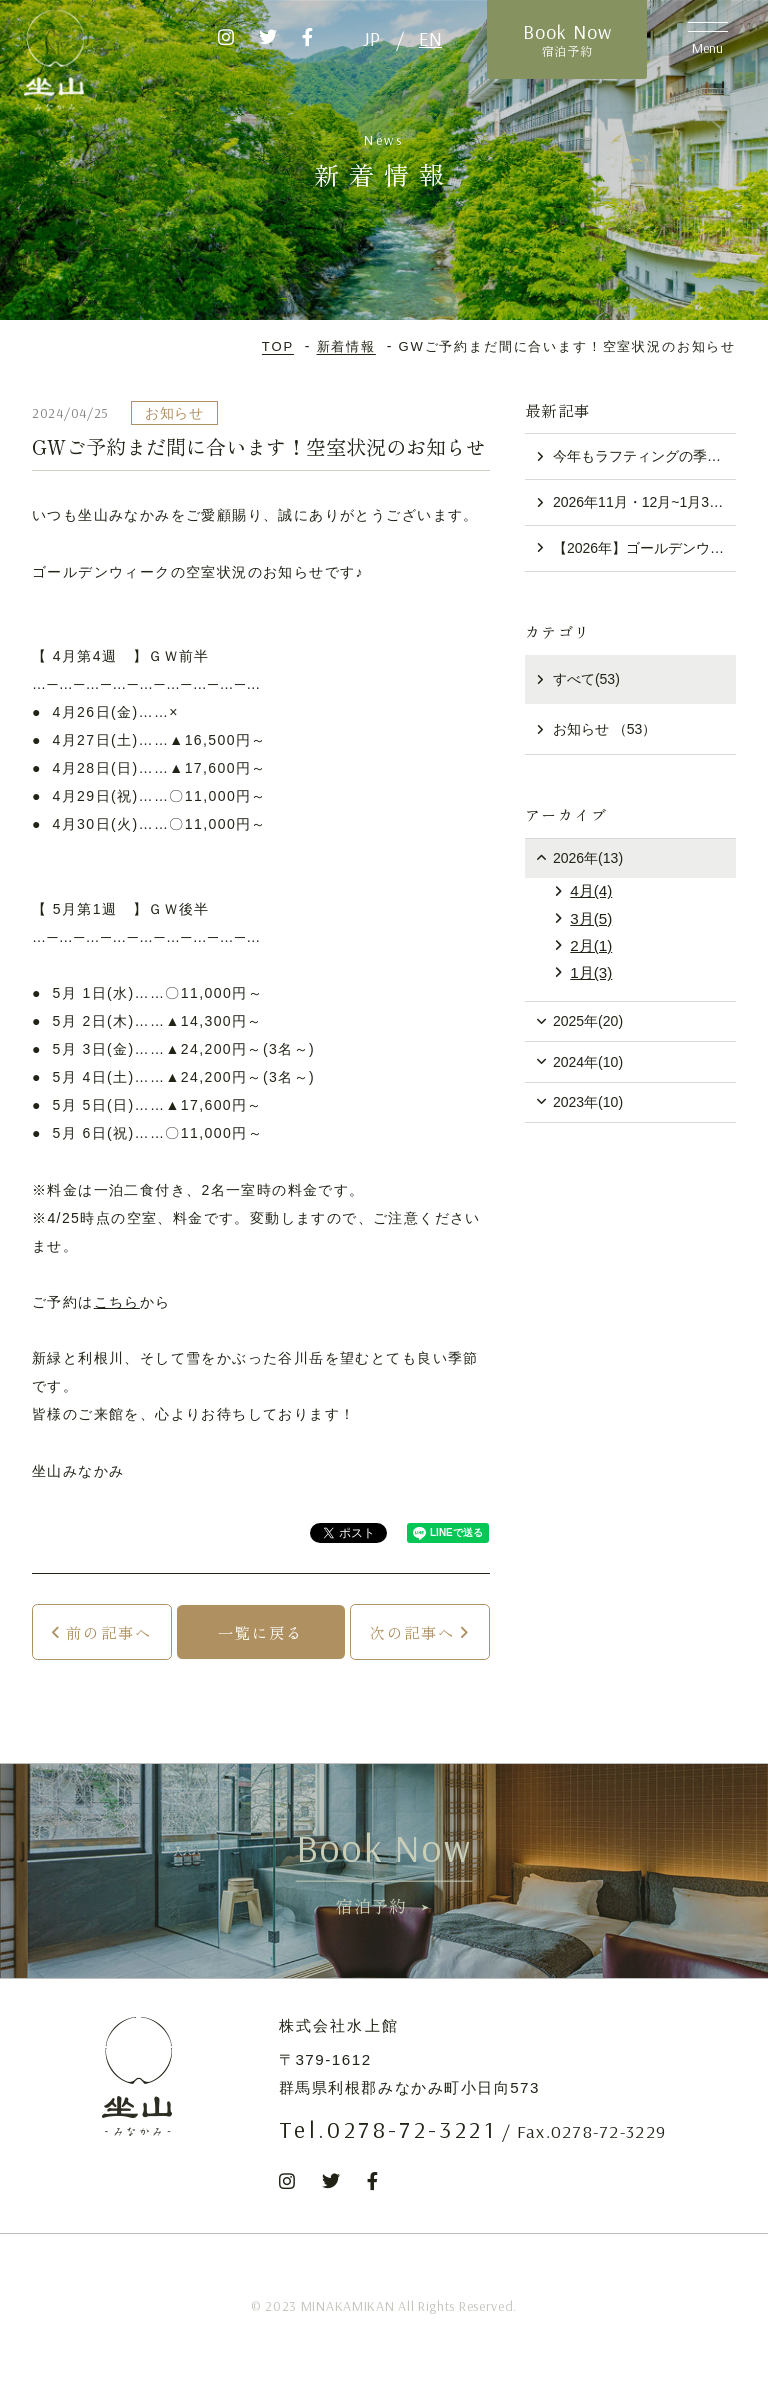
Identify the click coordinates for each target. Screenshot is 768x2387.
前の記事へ (109, 1632)
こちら (117, 1302)
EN (430, 39)
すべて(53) (586, 679)
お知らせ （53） (605, 729)
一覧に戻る (261, 1632)
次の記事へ (413, 1632)
